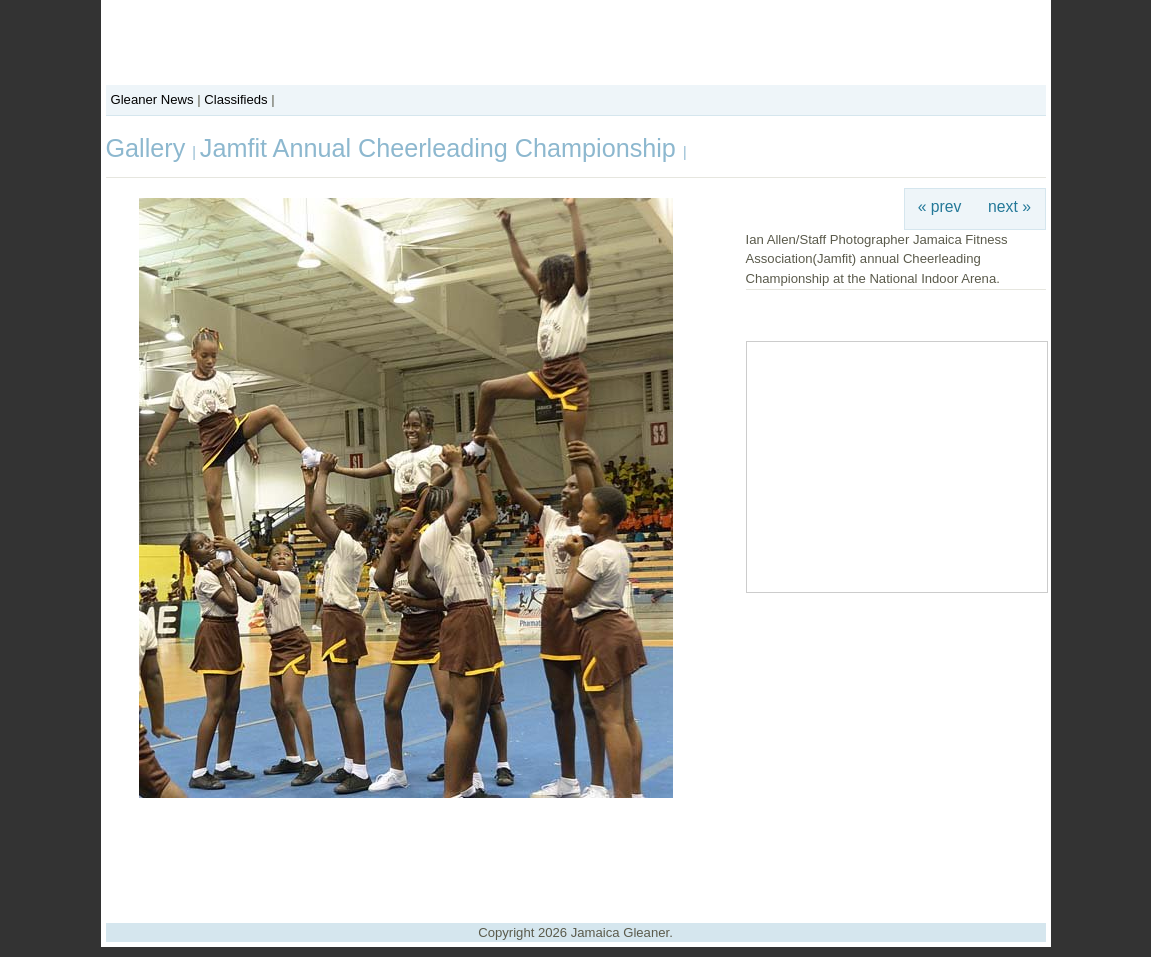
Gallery (149, 148)
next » (1009, 206)
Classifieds (235, 99)
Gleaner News (152, 99)
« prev (940, 206)
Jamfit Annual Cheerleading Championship (441, 148)
